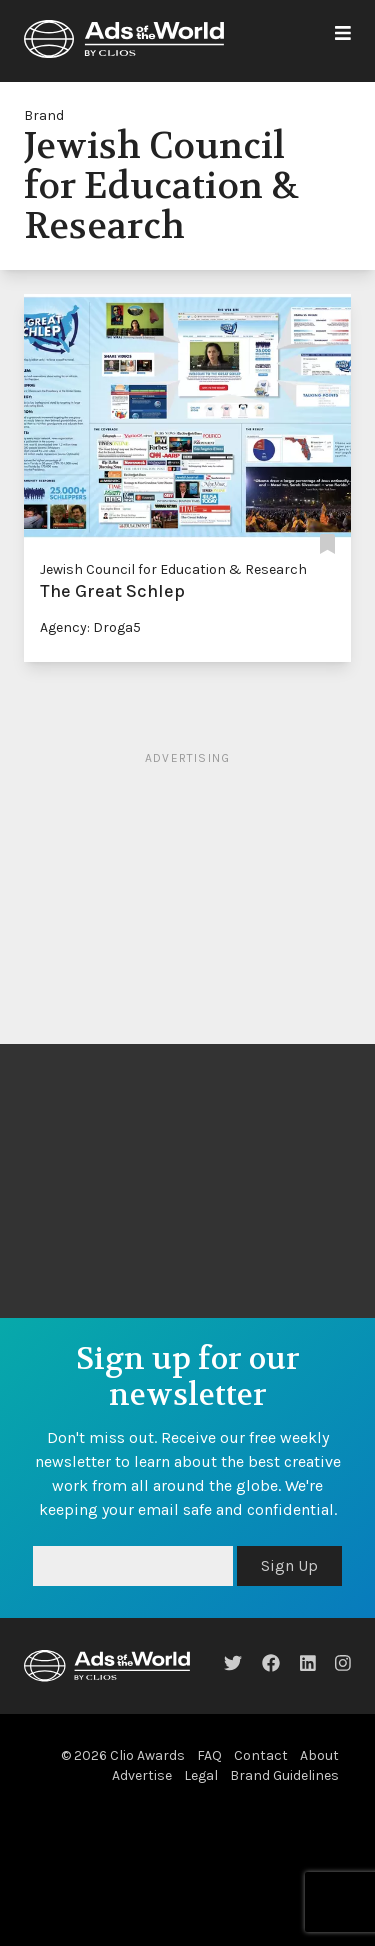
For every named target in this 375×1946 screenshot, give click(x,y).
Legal (201, 1775)
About (319, 1755)
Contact (261, 1755)
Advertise (142, 1775)
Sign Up (289, 1565)
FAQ (209, 1755)
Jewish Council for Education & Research (173, 569)
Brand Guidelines (284, 1775)
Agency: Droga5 (90, 627)
